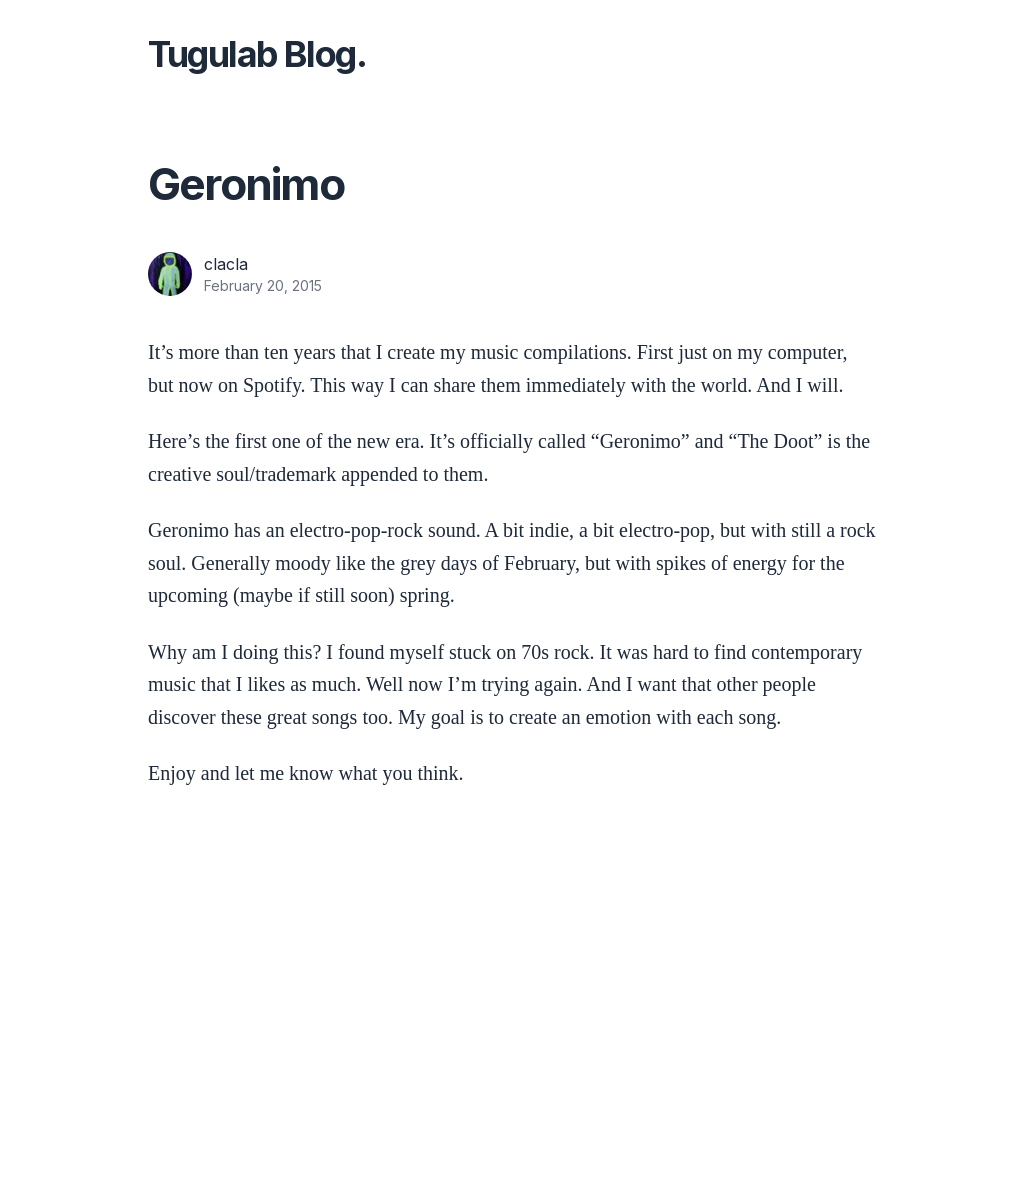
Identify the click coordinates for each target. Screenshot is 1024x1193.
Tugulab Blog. (257, 54)
